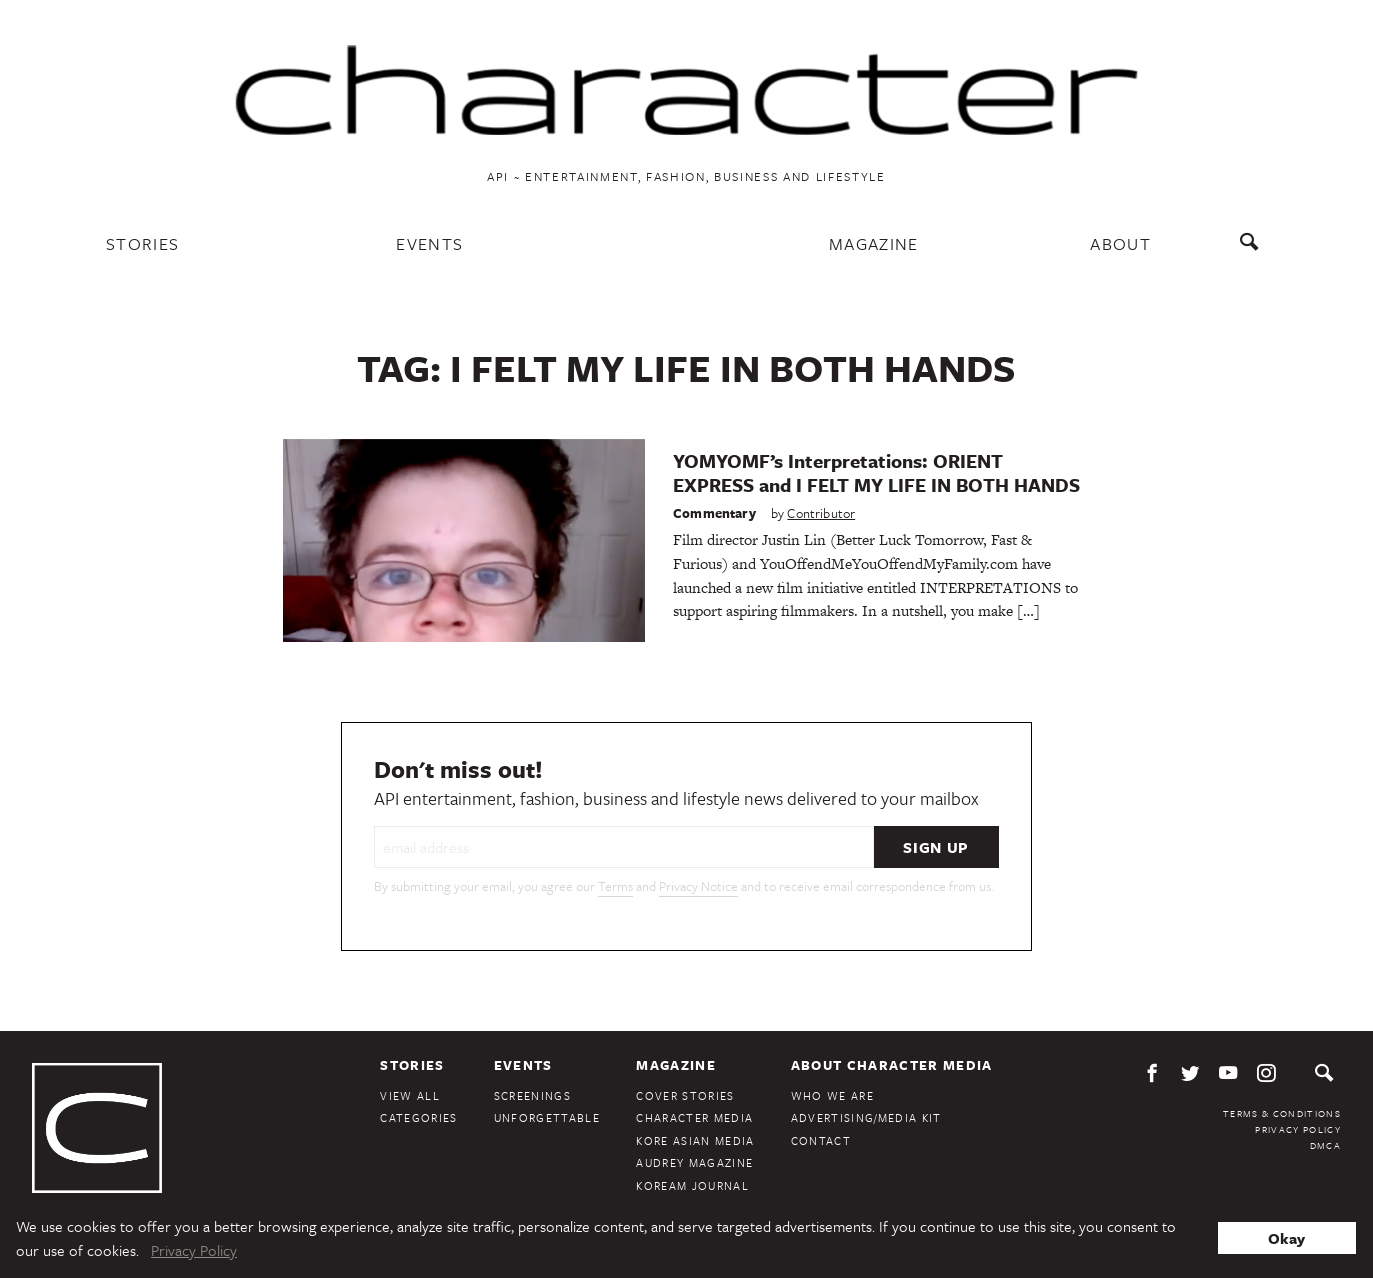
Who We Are (832, 1095)
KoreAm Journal (692, 1185)
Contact (821, 1140)
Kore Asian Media (695, 1140)
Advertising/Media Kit (866, 1117)
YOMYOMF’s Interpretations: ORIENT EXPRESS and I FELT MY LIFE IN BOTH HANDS (876, 472)
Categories (418, 1117)
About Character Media (892, 1065)
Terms (615, 886)
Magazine (874, 243)
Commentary (714, 513)
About (1120, 243)
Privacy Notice (698, 886)
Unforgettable (547, 1117)
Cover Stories (685, 1095)
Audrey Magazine (694, 1162)
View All (410, 1095)
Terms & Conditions (1282, 1113)
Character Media (694, 1117)
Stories (142, 243)
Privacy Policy (1298, 1129)
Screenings (532, 1095)
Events (429, 243)
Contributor (821, 513)
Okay (1286, 1238)
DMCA (1325, 1145)
